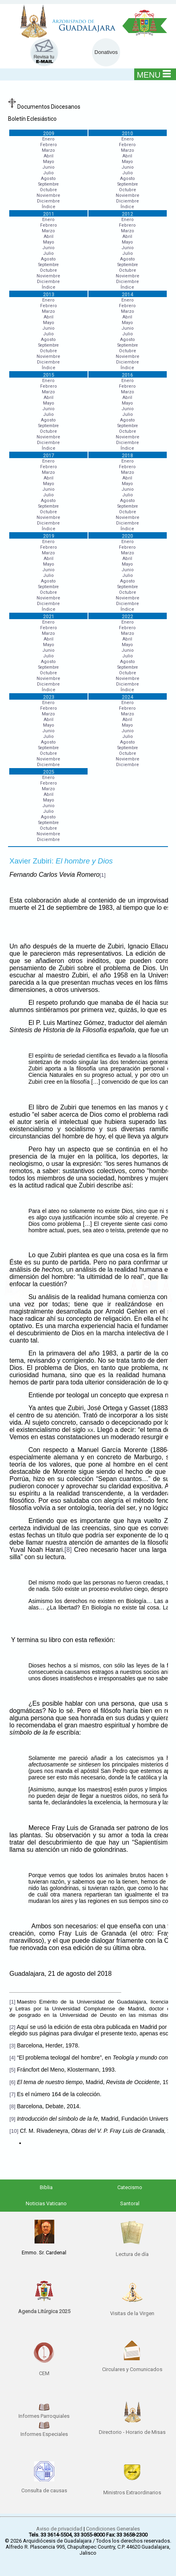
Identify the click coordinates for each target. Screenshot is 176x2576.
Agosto (48, 178)
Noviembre (48, 195)
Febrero (48, 144)
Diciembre (48, 201)
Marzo (48, 150)
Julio (48, 173)
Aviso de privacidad (59, 2529)
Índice (48, 206)
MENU (154, 74)
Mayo (48, 161)
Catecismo (129, 2187)
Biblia (46, 2187)
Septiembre (48, 184)
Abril (48, 156)
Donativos (106, 52)
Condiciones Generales (113, 2529)
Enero (48, 139)
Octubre (48, 189)
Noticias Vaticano (46, 2203)
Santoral (129, 2203)
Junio (48, 167)
